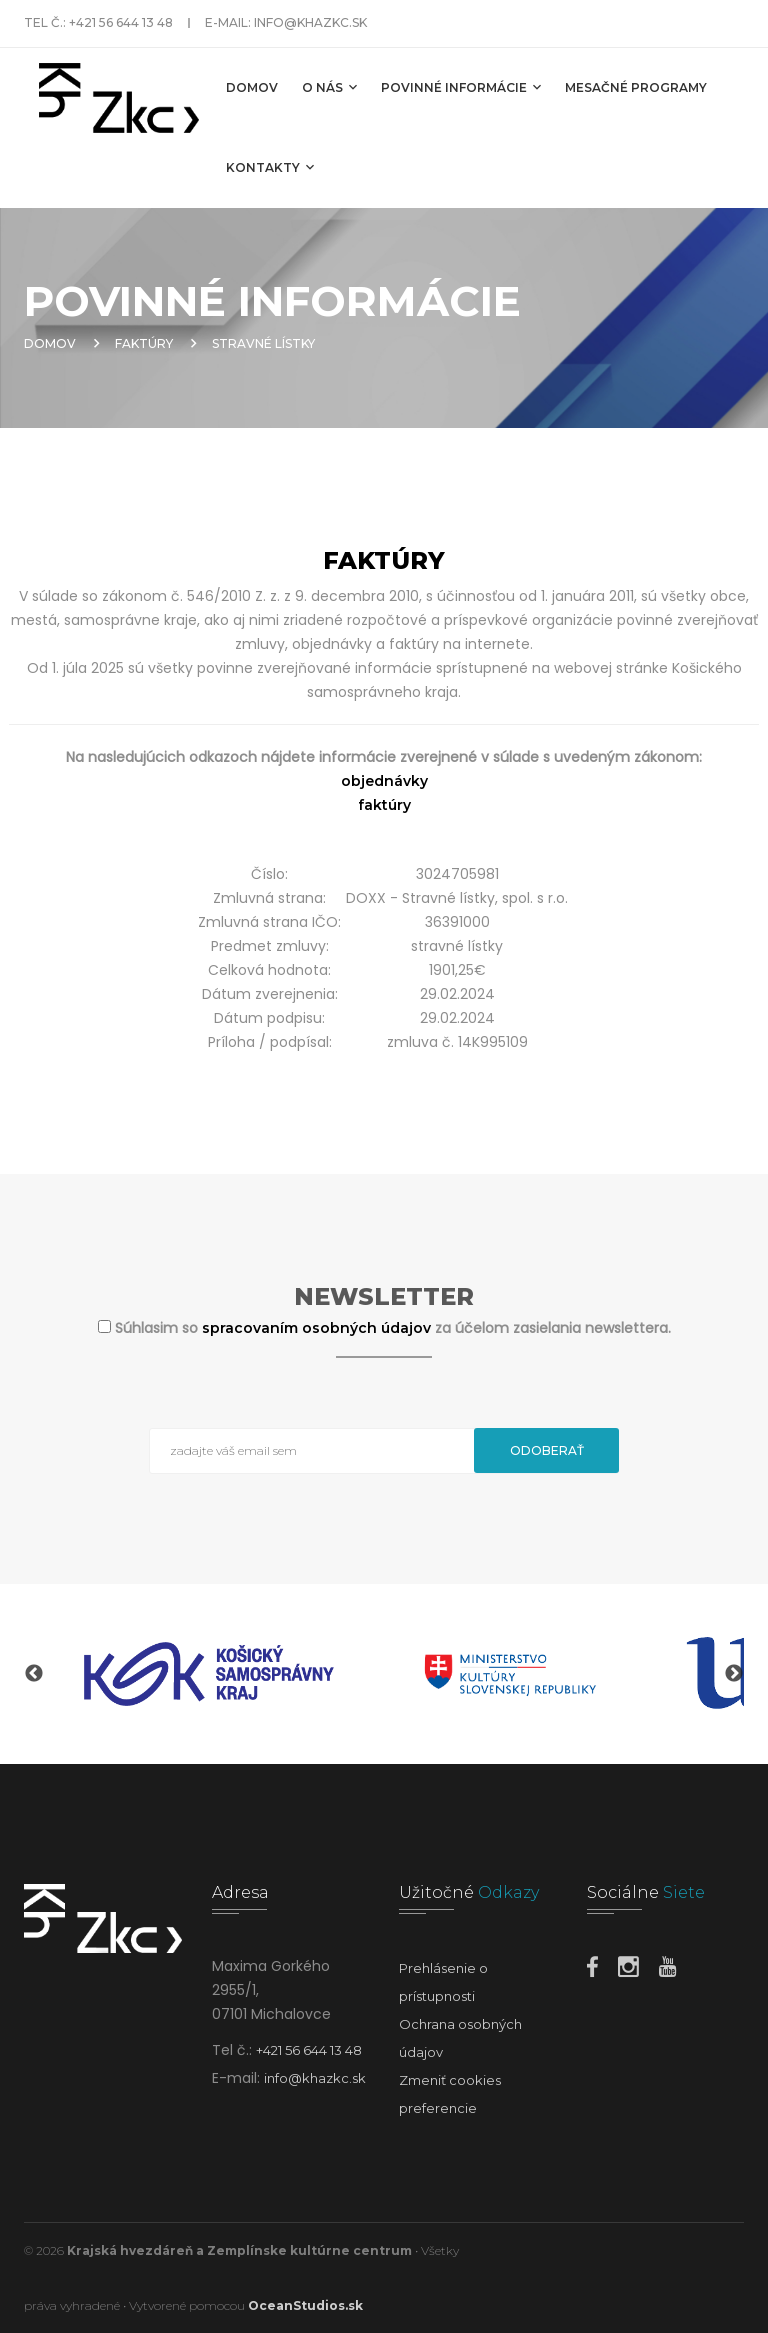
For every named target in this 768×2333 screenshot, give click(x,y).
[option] (209, 1674)
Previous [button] (34, 1674)
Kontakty (270, 167)
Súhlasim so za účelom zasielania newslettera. (393, 1328)
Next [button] (734, 1674)
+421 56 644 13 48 (121, 22)
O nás (329, 87)
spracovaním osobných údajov (318, 1328)
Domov (252, 87)
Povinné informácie (461, 87)
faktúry (384, 805)
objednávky (384, 781)
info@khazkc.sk (310, 22)
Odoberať (547, 1450)
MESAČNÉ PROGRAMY (636, 87)
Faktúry (144, 343)
